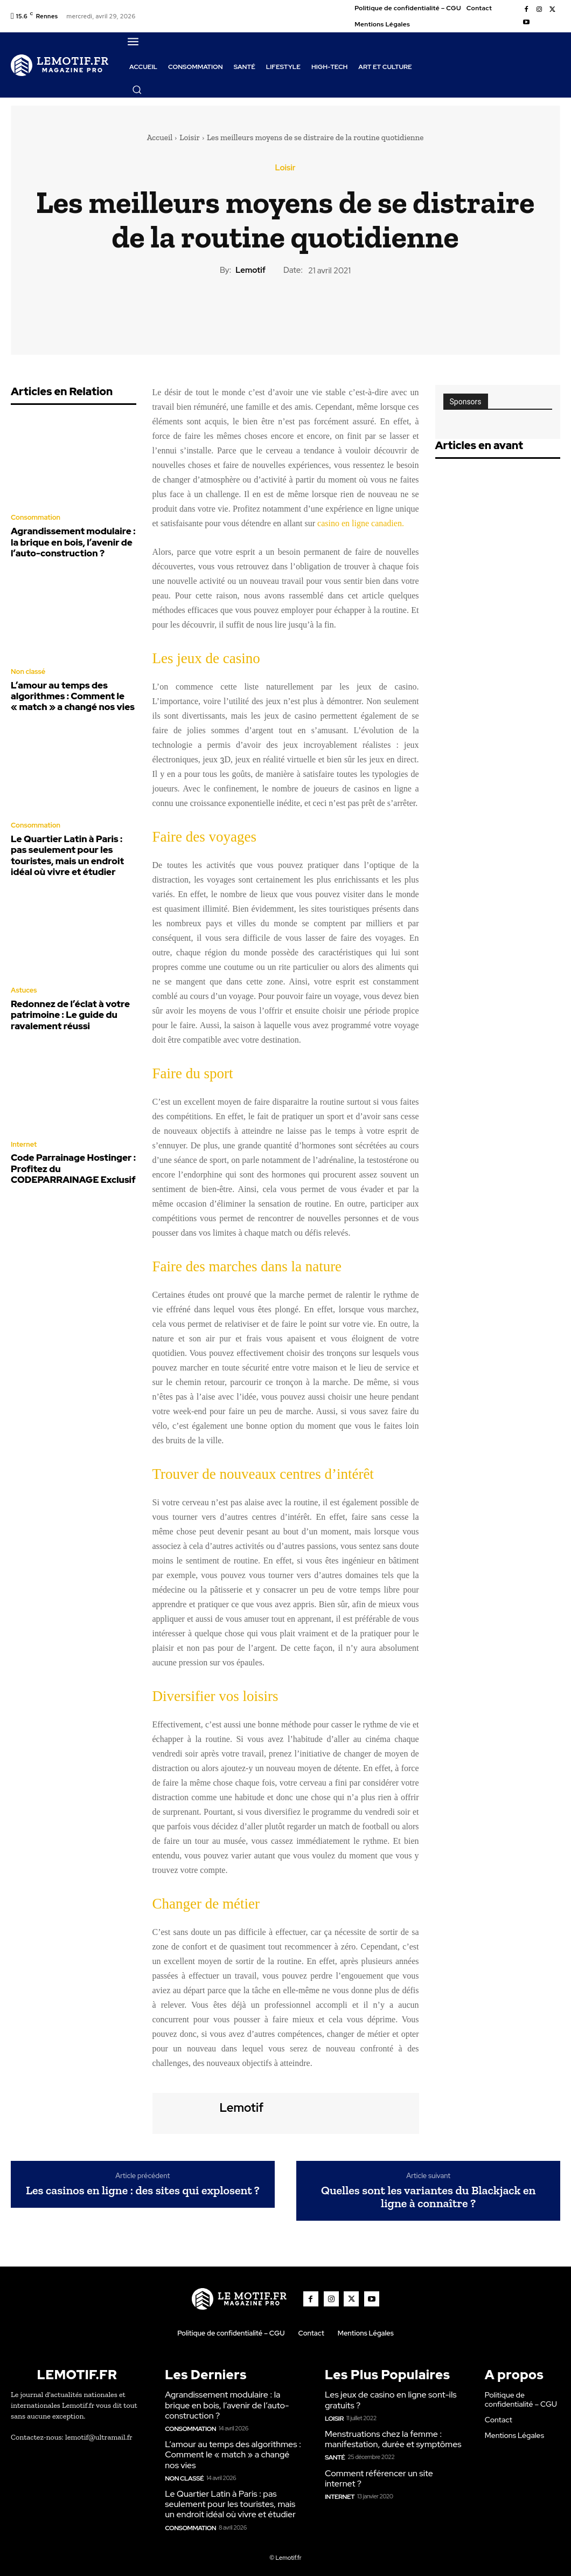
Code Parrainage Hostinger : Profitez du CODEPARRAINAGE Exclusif (72, 1148)
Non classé (27, 667)
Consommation (34, 517)
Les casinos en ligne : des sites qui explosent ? (143, 2190)
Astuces (23, 976)
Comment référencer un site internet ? (393, 2469)
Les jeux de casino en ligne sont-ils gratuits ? (386, 2398)
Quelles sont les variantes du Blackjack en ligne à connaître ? (428, 2197)
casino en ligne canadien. (360, 523)
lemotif (250, 270)
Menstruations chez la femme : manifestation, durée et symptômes (389, 2437)
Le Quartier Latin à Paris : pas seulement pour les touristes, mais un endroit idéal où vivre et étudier (73, 844)
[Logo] (60, 64)
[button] (137, 89)
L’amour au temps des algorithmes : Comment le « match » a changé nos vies (65, 689)
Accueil (160, 137)
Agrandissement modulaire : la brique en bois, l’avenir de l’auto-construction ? (70, 540)
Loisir (189, 137)
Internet (23, 1125)
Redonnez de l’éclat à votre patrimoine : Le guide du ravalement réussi (63, 998)
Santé (334, 2454)
